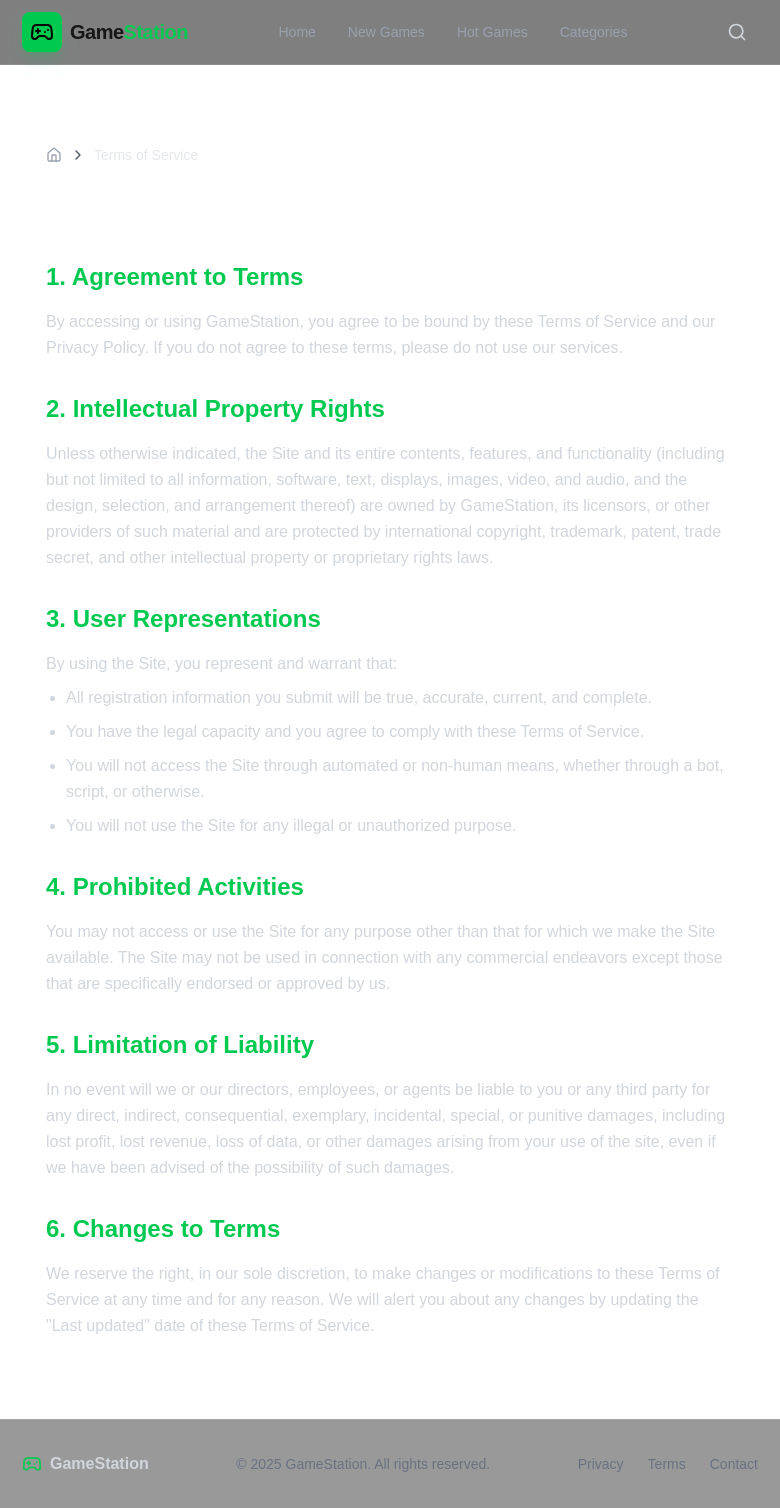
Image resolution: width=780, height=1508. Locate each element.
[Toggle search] (737, 32)
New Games (386, 32)
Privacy (601, 1464)
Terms (667, 1464)
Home (296, 32)
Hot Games (492, 32)
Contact (734, 1464)
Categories (594, 32)
